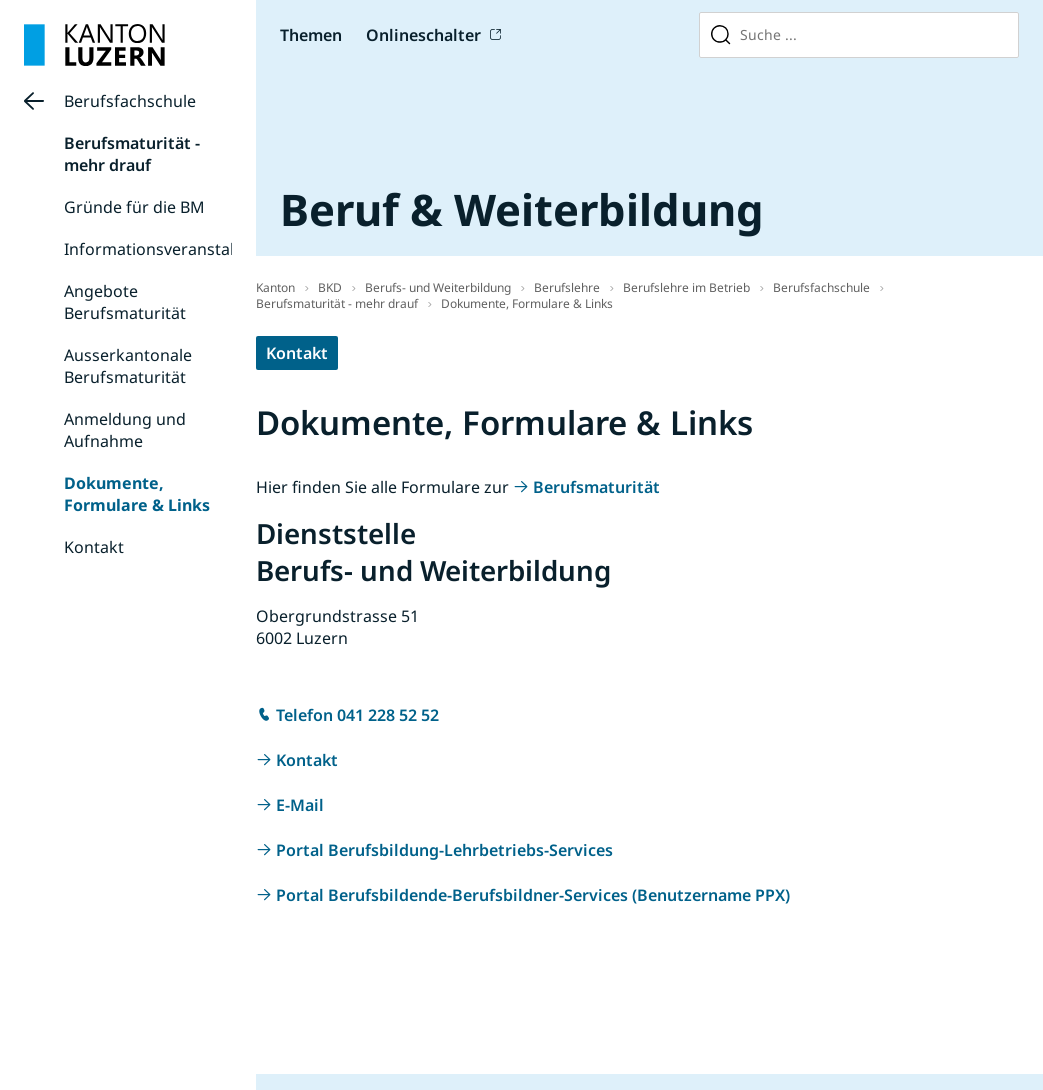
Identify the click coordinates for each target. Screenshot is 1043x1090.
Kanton (275, 287)
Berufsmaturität (596, 487)
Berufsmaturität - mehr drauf (132, 154)
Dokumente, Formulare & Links (137, 494)
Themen (311, 35)
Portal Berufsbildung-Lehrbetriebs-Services (444, 850)
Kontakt (94, 547)
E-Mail (300, 805)
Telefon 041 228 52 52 (357, 715)
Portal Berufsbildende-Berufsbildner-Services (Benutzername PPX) (533, 895)
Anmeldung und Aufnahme (125, 430)
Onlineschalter (423, 35)
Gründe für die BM (134, 207)
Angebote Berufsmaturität (125, 302)
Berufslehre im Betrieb (686, 287)
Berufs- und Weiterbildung (438, 287)
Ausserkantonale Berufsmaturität (128, 366)
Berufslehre (567, 287)
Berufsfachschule (130, 101)
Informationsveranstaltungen (176, 249)
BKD (330, 287)
